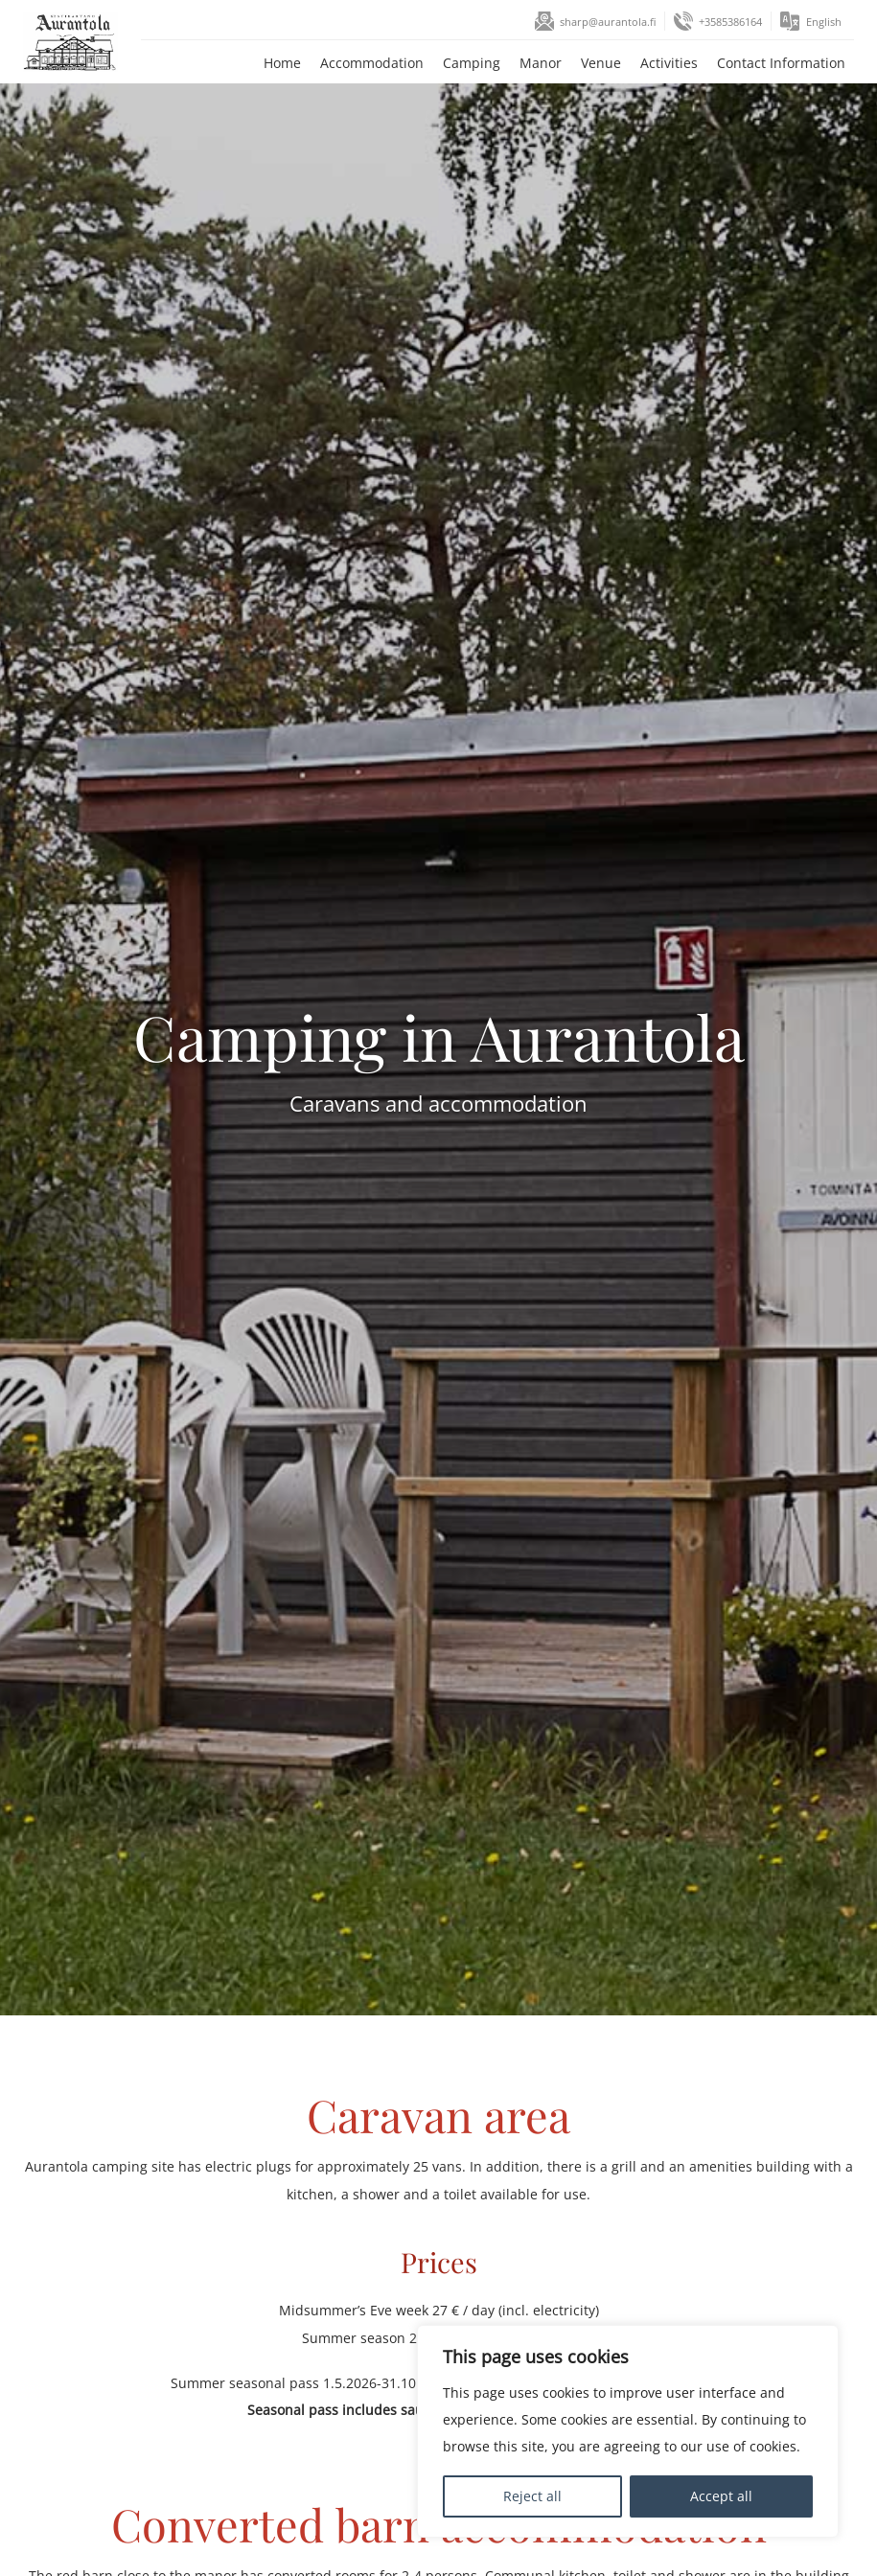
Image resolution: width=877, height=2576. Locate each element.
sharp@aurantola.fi (605, 22)
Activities (666, 64)
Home (279, 64)
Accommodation (369, 64)
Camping (468, 64)
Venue (598, 64)
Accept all (721, 2496)
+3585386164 (728, 22)
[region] (628, 2431)
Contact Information (778, 64)
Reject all (532, 2496)
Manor (538, 64)
